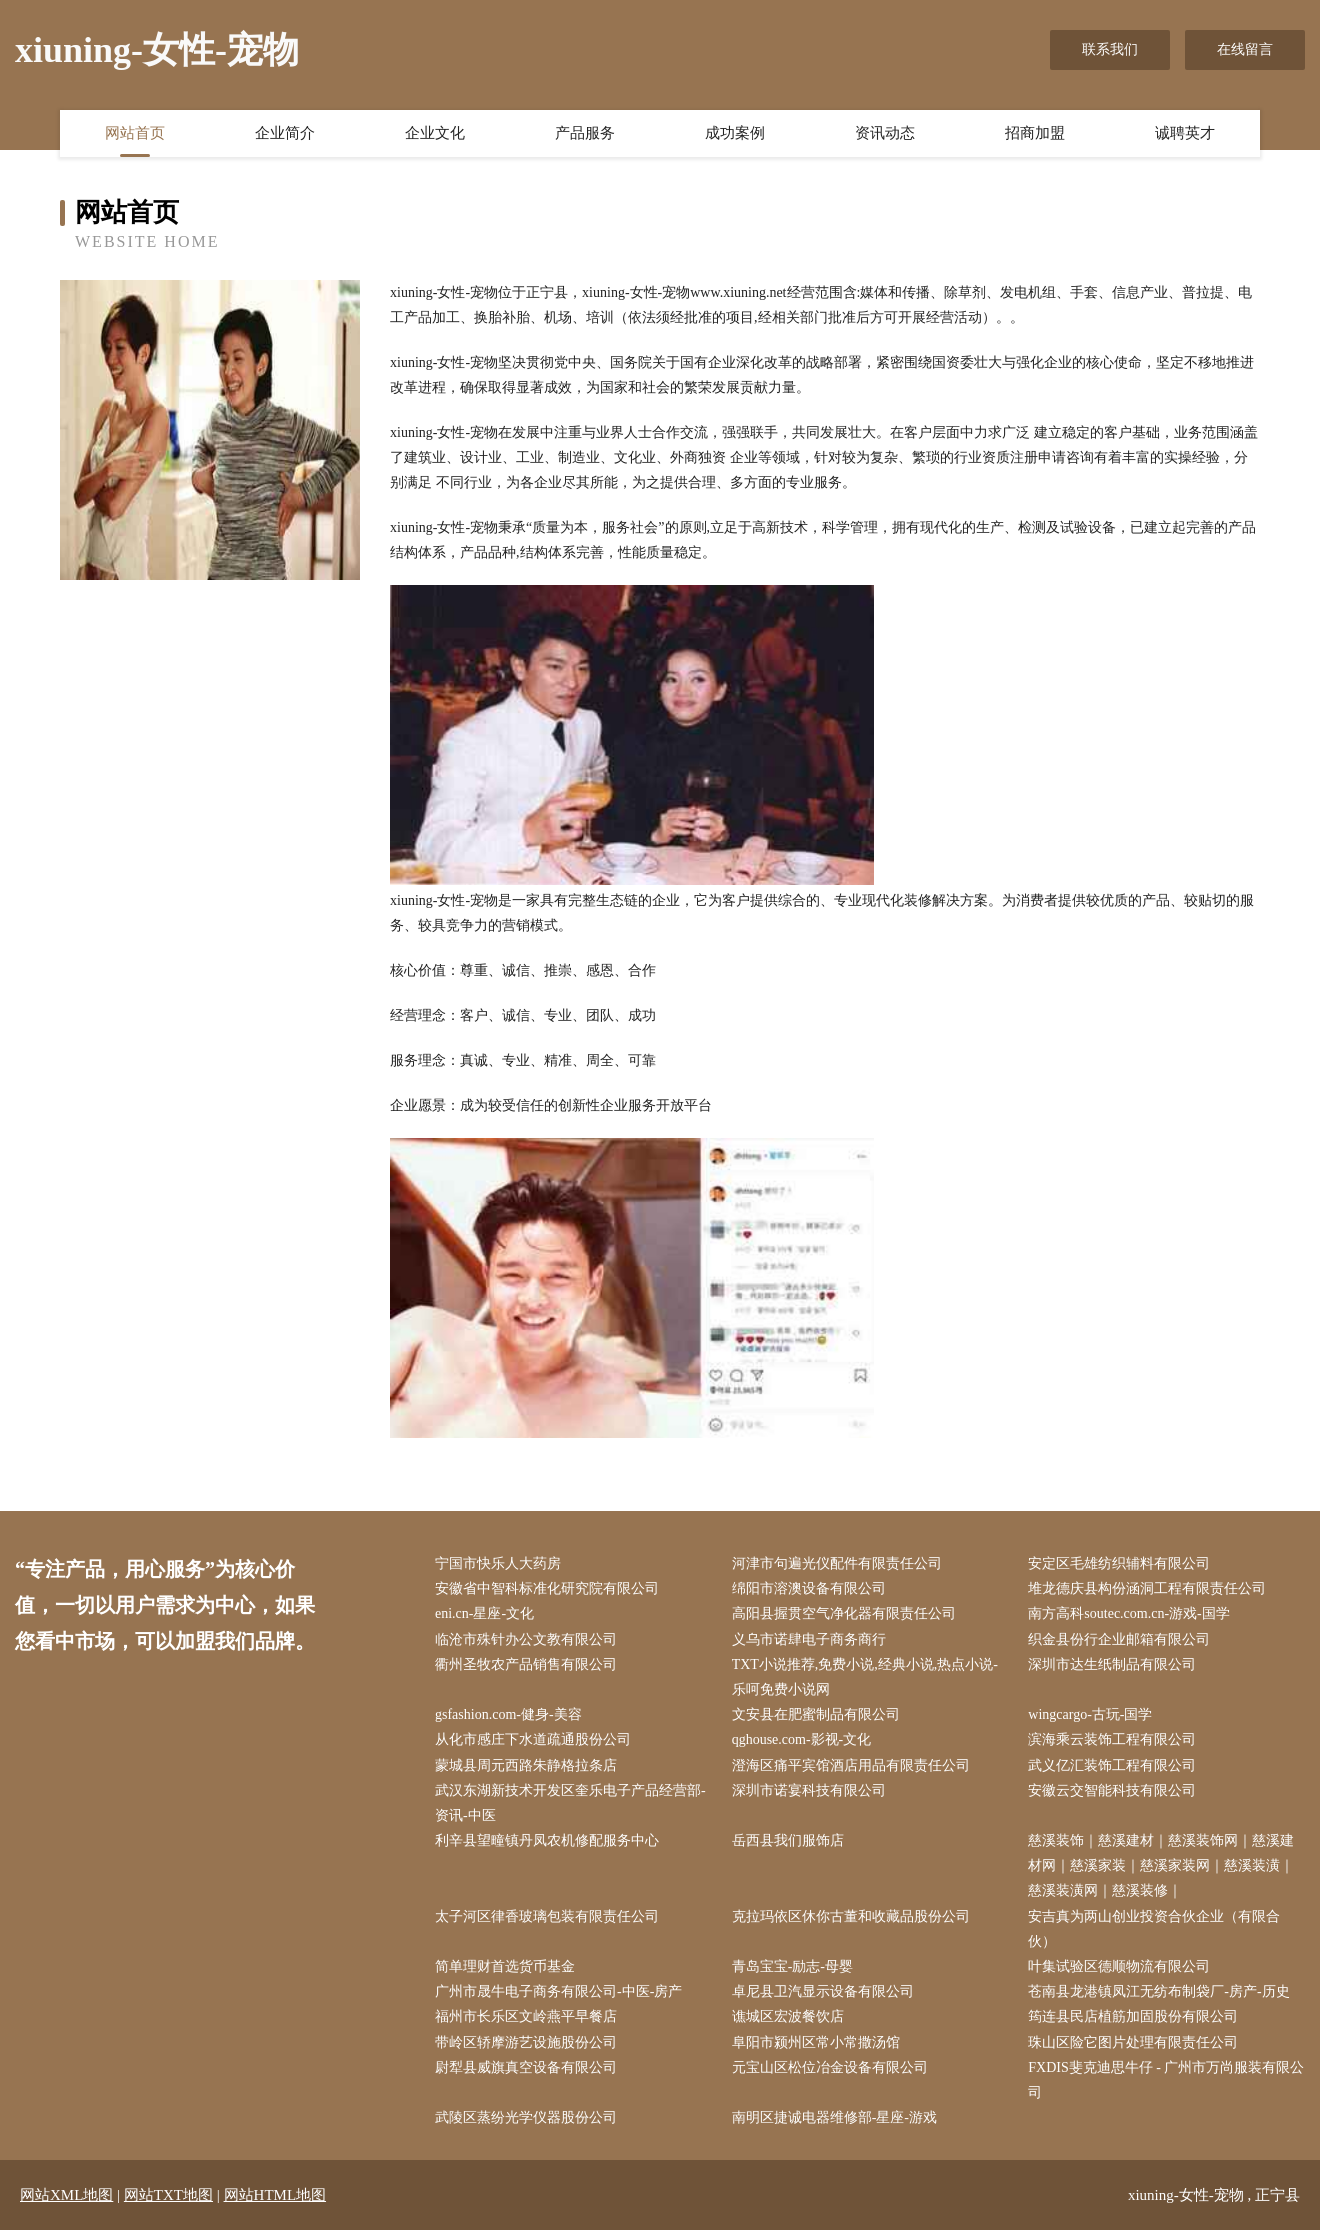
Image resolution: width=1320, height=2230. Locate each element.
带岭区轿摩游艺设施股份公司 (526, 2042)
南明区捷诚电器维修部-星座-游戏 (834, 2117)
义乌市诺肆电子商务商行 (809, 1639)
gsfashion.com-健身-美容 (508, 1714)
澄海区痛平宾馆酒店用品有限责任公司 (851, 1765)
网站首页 (135, 133)
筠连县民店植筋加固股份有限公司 (1133, 2016)
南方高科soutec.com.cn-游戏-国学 (1128, 1613)
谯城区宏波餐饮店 (788, 2016)
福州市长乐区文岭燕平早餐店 (526, 2016)
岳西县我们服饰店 (788, 1840)
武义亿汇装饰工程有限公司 (1112, 1765)
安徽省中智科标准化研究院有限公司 (547, 1588)
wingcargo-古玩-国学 (1090, 1714)
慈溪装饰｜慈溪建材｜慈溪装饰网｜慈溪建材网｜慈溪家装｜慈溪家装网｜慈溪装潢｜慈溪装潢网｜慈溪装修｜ (1161, 1865)
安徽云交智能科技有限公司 (1112, 1790)
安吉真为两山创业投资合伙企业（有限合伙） (1154, 1929)
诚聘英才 (1185, 133)
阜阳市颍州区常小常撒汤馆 (816, 2042)
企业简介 (285, 133)
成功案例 (735, 133)
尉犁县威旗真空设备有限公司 (526, 2067)
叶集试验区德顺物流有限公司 (1119, 1966)
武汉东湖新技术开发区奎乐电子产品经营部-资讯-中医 (570, 1803)
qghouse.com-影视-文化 (802, 1739)
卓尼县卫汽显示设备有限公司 (823, 1991)
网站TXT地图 (168, 2195)
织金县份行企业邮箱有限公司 (1119, 1639)
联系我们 (1110, 49)
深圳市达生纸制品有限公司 (1112, 1664)
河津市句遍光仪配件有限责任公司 (837, 1563)
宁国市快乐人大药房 (498, 1563)
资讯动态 (885, 133)
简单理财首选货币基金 (505, 1966)
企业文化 (435, 133)
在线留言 (1245, 49)
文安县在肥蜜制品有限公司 (816, 1714)
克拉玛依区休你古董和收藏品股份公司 (851, 1916)
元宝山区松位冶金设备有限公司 (830, 2067)
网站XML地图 (66, 2195)
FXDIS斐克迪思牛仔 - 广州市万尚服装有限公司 (1166, 2080)
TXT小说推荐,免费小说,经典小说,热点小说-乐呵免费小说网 (865, 1677)
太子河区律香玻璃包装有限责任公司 (547, 1916)
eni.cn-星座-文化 (484, 1613)
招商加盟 (1035, 133)
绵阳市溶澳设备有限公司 (809, 1588)
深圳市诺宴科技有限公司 (809, 1790)
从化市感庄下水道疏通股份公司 (533, 1739)
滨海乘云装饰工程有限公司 (1112, 1739)
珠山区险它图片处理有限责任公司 (1133, 2042)
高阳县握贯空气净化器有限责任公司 (844, 1613)
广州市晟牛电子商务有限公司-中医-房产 (558, 1991)
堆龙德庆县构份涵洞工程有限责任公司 (1147, 1588)
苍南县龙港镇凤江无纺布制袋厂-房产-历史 (1158, 1991)
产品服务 (585, 133)
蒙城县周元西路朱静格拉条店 (526, 1765)
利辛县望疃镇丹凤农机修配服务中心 (547, 1840)
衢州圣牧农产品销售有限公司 (526, 1664)
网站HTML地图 (275, 2195)
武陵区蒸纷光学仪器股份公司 (526, 2117)
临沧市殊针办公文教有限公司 (526, 1639)
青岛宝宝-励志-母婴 (792, 1966)
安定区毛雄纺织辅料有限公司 (1119, 1563)
